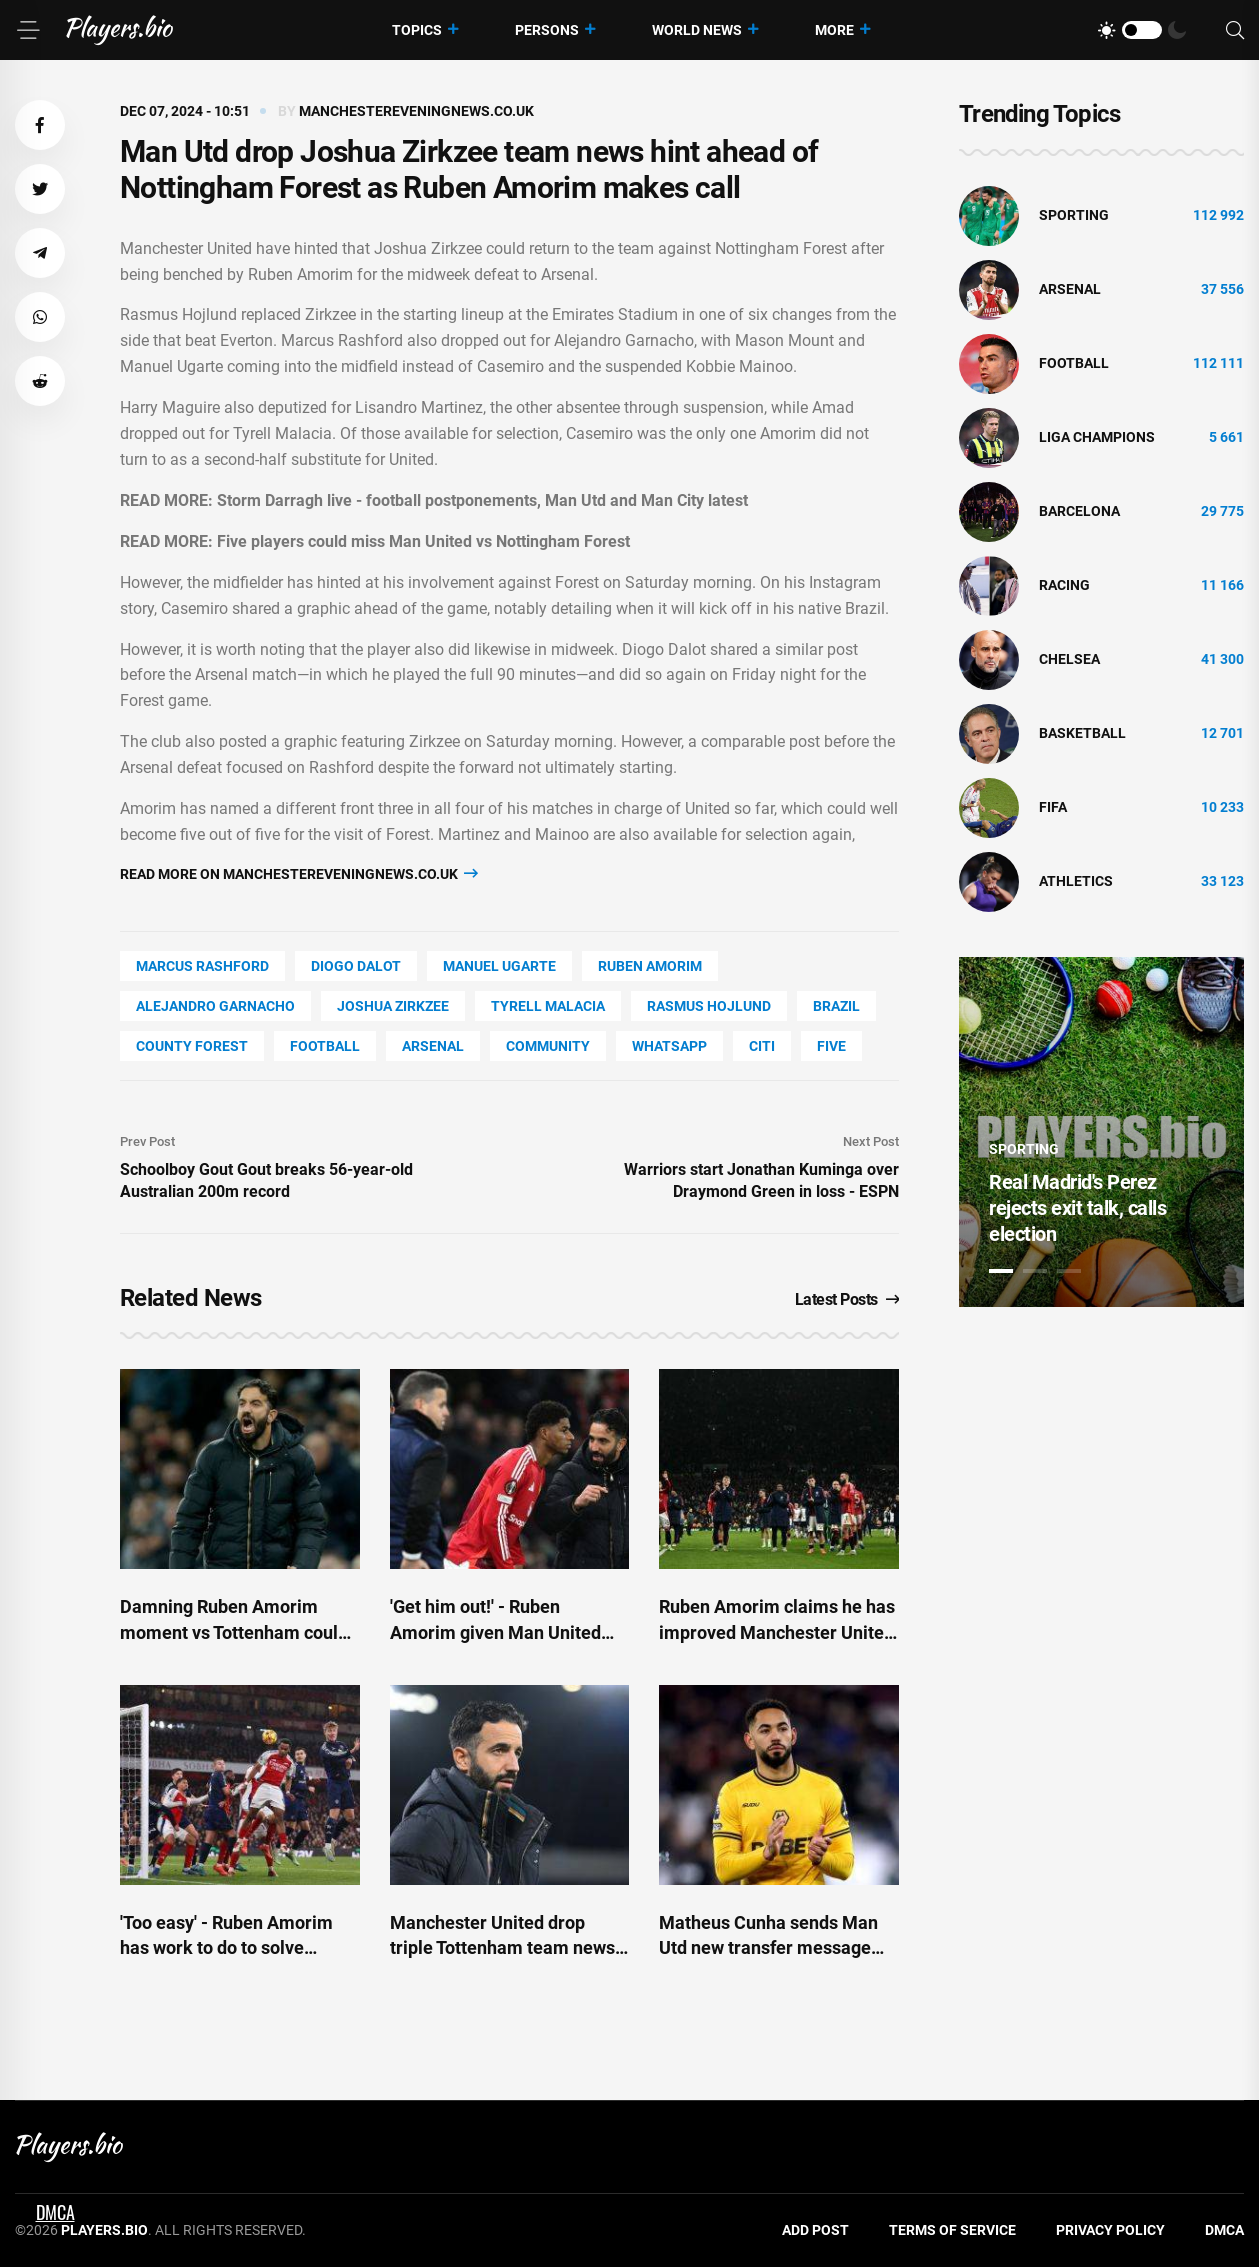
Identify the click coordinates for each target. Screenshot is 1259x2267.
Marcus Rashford (202, 966)
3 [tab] (1069, 1271)
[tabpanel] (1101, 1132)
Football (325, 1046)
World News (697, 30)
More (834, 30)
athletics (1076, 881)
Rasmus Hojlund (709, 1006)
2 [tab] (1035, 1271)
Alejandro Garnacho (215, 1006)
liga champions (1097, 437)
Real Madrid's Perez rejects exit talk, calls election (1077, 1208)
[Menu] (28, 30)
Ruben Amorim (650, 966)
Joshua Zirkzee (393, 1006)
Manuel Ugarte (499, 966)
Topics (417, 30)
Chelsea (1069, 659)
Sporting (1074, 215)
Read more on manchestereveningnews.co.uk (299, 873)
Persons (547, 30)
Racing (1064, 585)
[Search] (1235, 30)
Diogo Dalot (356, 966)
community (548, 1046)
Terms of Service (952, 2230)
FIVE (831, 1046)
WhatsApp (669, 1046)
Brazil (836, 1006)
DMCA (1224, 2230)
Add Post (815, 2230)
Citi (762, 1046)
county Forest (192, 1046)
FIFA (1053, 807)
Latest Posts (847, 1299)
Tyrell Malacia (548, 1006)
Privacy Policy (1110, 2230)
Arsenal (433, 1046)
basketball (1082, 733)
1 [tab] (1001, 1271)
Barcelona (1079, 511)
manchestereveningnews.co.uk (416, 111)
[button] (40, 125)
